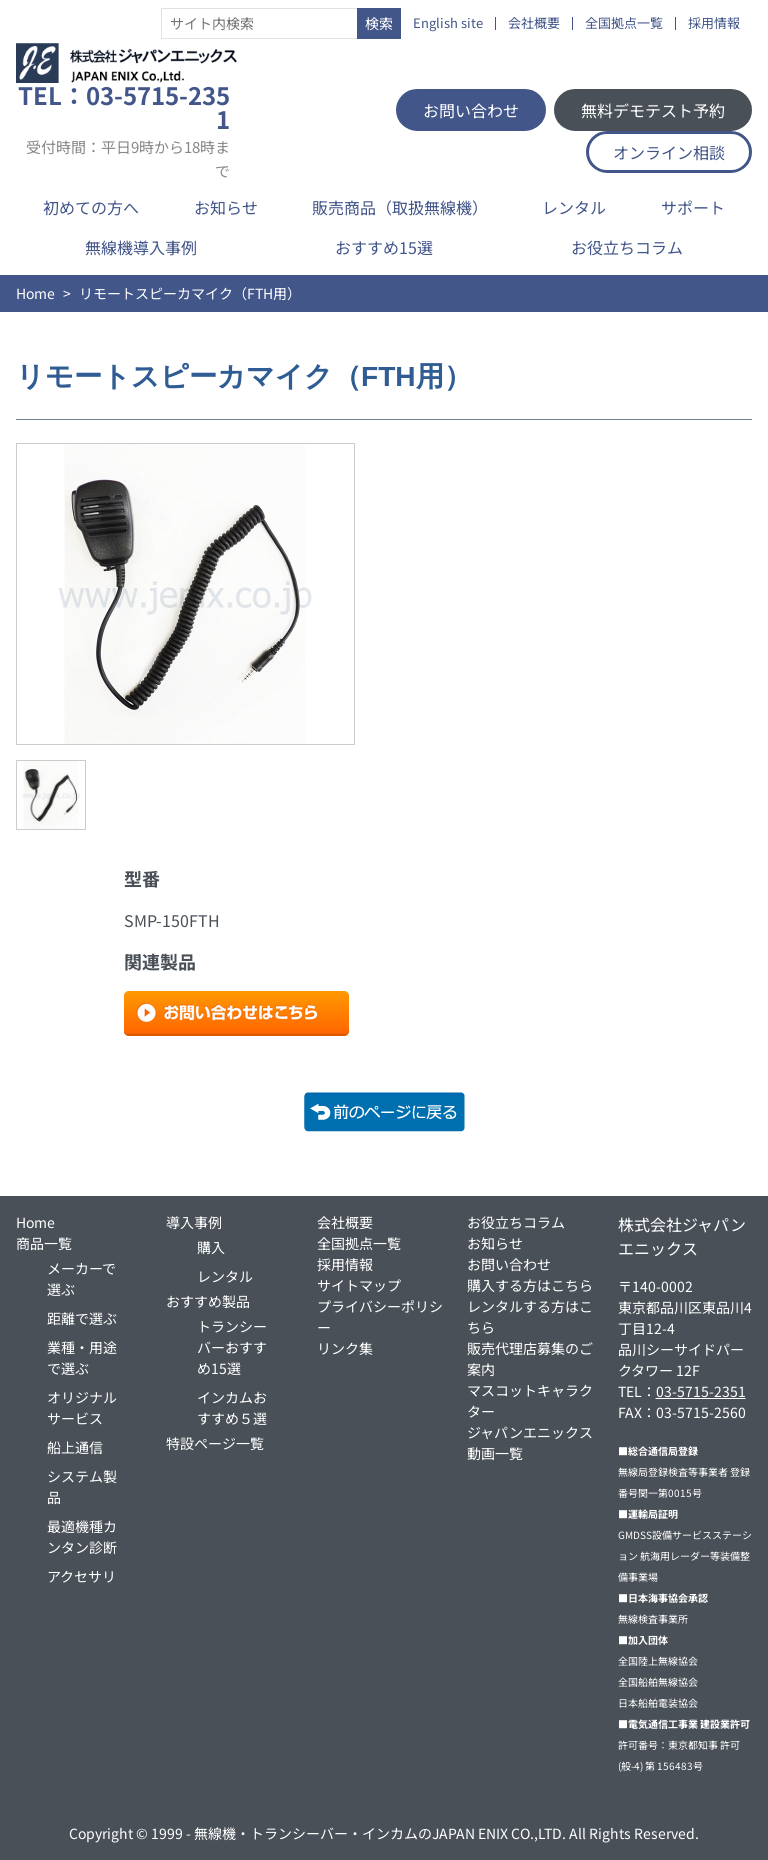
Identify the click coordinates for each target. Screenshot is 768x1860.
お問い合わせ (471, 110)
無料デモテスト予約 (653, 110)
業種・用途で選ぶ (82, 1357)
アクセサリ (81, 1576)
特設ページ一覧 (215, 1443)
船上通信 (75, 1447)
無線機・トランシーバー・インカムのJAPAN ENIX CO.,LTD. (380, 1833)
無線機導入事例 (141, 247)
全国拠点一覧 (624, 23)
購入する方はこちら (530, 1285)
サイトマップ (359, 1285)
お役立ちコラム (627, 247)
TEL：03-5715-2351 (124, 131)
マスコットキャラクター (530, 1400)
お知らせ (226, 207)
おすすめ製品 (208, 1301)
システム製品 (82, 1486)
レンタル (574, 207)
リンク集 (345, 1348)
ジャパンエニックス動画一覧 (530, 1442)
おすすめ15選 (384, 247)
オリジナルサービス (82, 1407)
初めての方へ (91, 207)
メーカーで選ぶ (81, 1278)
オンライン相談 (669, 152)
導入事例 (194, 1222)
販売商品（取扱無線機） (400, 207)
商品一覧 (44, 1243)
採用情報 (714, 23)
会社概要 (534, 23)
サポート (693, 207)
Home (35, 293)
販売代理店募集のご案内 (530, 1358)
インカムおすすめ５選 (232, 1407)
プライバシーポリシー (380, 1316)
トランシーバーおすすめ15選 (232, 1347)
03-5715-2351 (701, 1391)
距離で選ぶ (82, 1318)
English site (448, 23)
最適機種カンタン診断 (82, 1536)
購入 (211, 1247)
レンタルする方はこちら (530, 1316)
